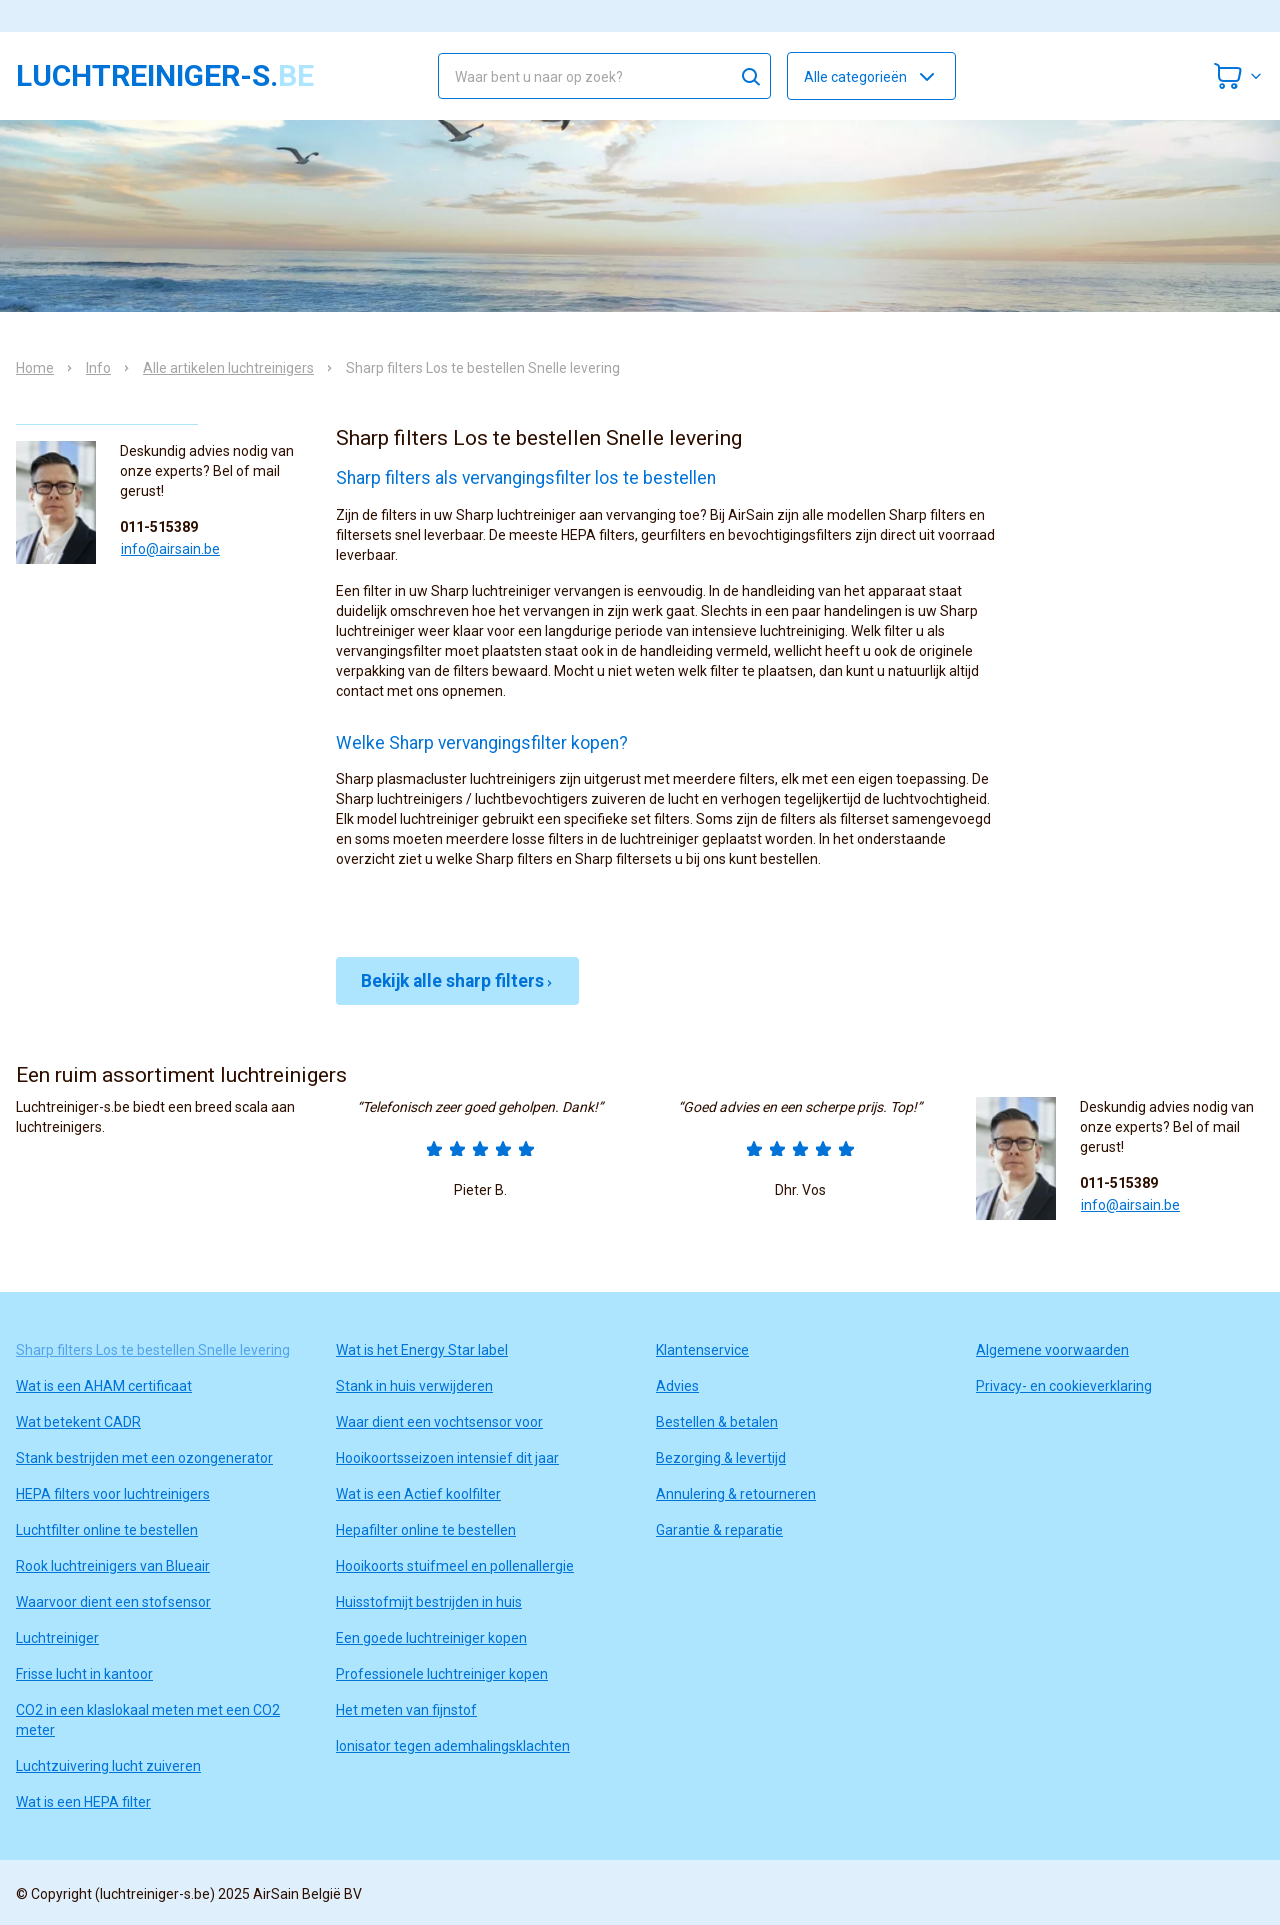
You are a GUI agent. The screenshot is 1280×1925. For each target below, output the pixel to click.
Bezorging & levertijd (721, 1458)
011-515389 (159, 527)
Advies (677, 1386)
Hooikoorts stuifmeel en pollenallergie (455, 1566)
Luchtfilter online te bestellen (107, 1530)
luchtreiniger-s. (165, 76)
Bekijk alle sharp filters (457, 981)
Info (98, 368)
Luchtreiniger (57, 1638)
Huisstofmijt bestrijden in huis (429, 1602)
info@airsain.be (170, 549)
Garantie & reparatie (719, 1530)
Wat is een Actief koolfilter (418, 1494)
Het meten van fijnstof (406, 1710)
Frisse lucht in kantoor (84, 1674)
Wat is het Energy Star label (422, 1350)
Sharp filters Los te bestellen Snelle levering (153, 1350)
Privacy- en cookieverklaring (1064, 1386)
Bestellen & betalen (717, 1422)
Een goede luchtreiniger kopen (431, 1638)
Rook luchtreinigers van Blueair (113, 1566)
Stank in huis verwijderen (414, 1386)
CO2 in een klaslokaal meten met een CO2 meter (148, 1720)
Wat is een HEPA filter (83, 1802)
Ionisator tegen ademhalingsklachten (453, 1746)
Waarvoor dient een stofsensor (113, 1602)
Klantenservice (702, 1350)
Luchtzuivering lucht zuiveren (108, 1766)
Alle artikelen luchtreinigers (228, 368)
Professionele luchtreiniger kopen (442, 1674)
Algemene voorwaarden (1052, 1350)
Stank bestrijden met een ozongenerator (144, 1458)
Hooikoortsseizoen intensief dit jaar (447, 1458)
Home (35, 368)
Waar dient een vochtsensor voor (439, 1422)
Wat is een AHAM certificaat (104, 1386)
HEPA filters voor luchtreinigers (113, 1494)
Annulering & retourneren (736, 1494)
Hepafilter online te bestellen (426, 1530)
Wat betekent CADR (78, 1422)
